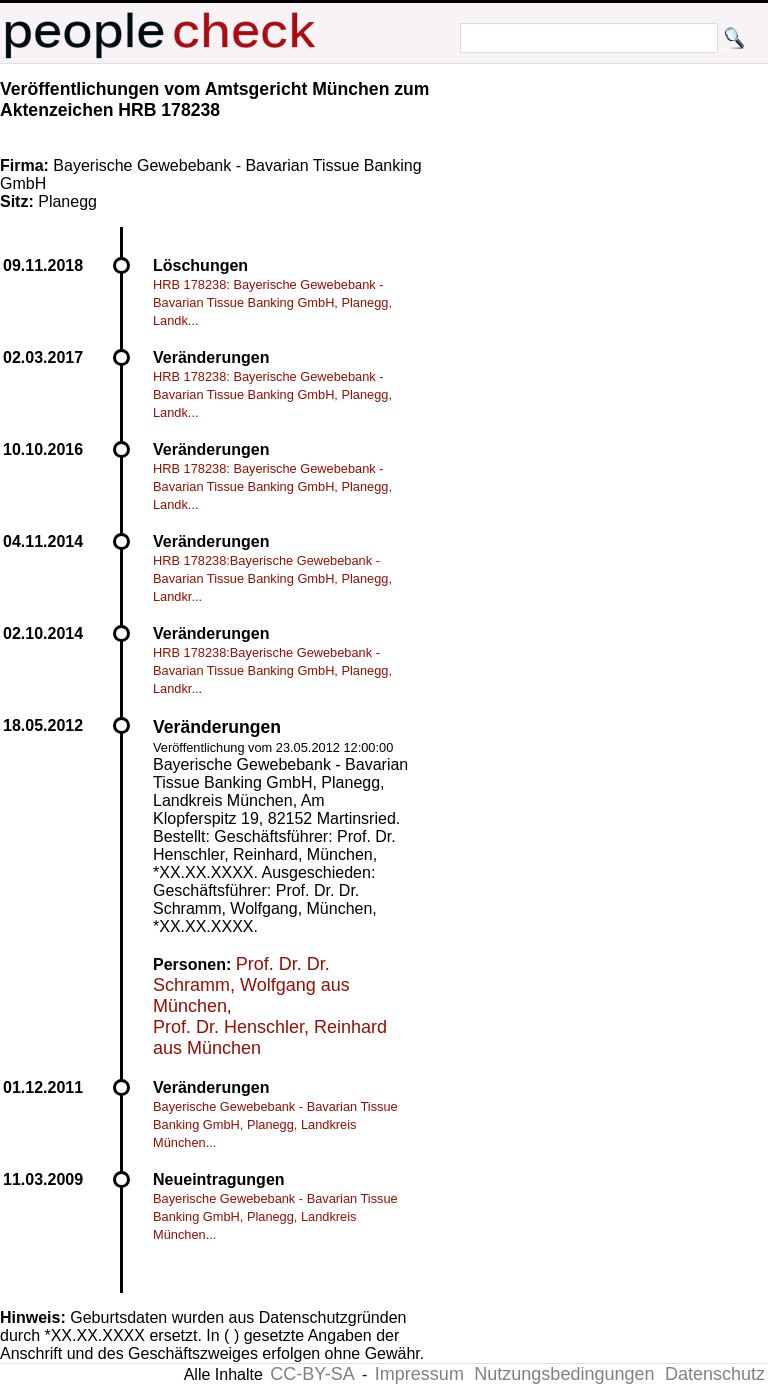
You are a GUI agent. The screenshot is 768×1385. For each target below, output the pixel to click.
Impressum (419, 1374)
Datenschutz (715, 1374)
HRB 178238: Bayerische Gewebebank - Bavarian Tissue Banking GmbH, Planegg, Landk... (272, 302)
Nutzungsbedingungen (564, 1374)
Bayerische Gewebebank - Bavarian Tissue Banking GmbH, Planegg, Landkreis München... (275, 1124)
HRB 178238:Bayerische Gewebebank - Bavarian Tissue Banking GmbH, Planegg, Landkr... (272, 578)
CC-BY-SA (312, 1374)
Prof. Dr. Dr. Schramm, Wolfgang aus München (251, 985)
